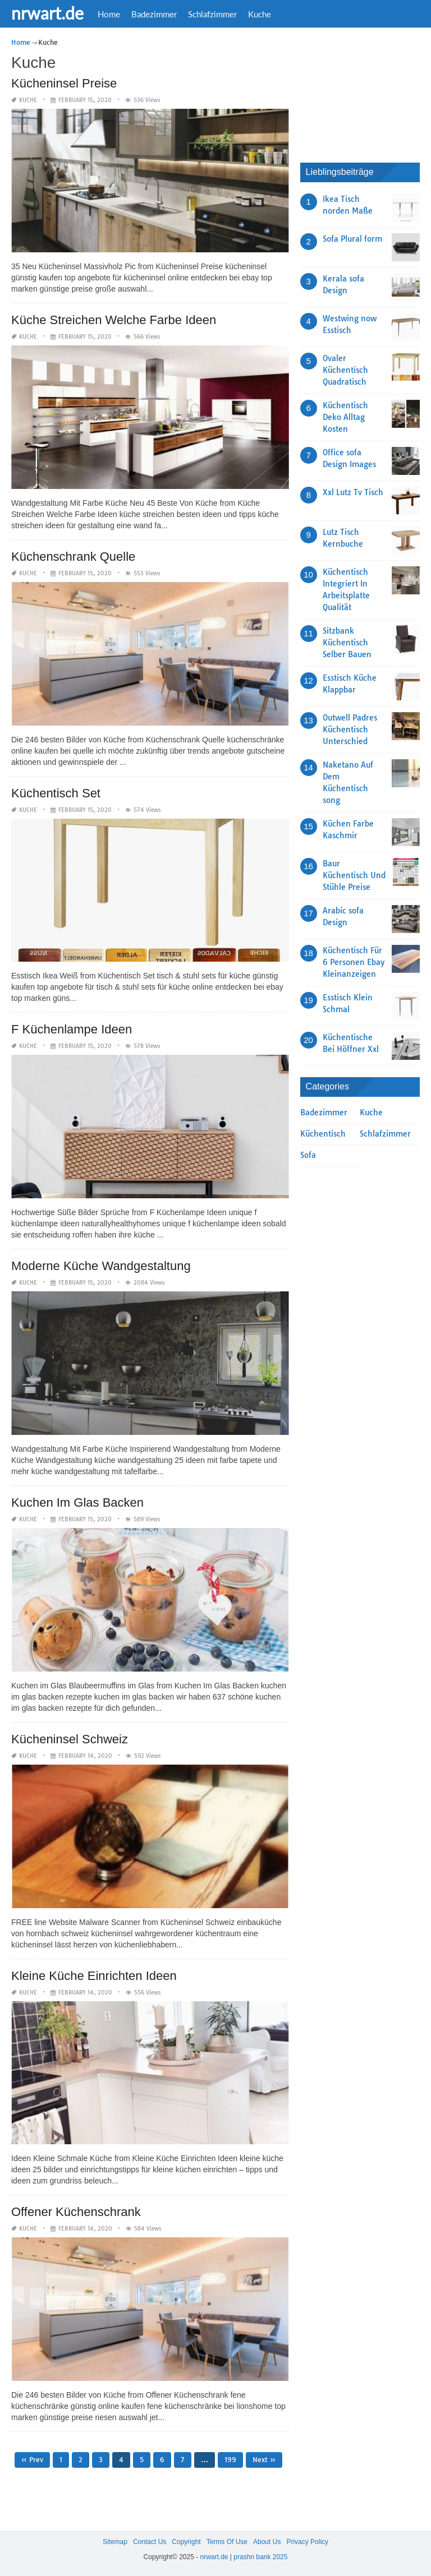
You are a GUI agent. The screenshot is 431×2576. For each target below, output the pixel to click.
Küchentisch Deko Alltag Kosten (345, 417)
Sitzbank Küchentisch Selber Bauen (347, 642)
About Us (267, 2542)
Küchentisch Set (55, 793)
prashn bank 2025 (260, 2557)
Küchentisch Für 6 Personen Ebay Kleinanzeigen (353, 962)
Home (109, 14)
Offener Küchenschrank (76, 2212)
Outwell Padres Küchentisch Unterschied (350, 729)
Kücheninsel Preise (64, 83)
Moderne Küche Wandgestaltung (101, 1266)
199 (230, 2459)
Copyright (186, 2542)
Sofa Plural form (352, 239)
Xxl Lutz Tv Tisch (353, 492)
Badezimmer (154, 14)
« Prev (32, 2459)
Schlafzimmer (212, 14)
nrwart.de (47, 13)
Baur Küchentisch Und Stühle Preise (354, 875)
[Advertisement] (365, 92)
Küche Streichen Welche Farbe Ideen (113, 320)
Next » (264, 2459)
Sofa (308, 1155)
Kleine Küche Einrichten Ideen (94, 1976)
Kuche (259, 14)
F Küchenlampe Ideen (71, 1029)
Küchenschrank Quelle (73, 557)
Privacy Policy (307, 2542)
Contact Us (149, 2542)
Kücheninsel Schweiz (69, 1739)
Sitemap (115, 2542)
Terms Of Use (227, 2542)
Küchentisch (323, 1134)
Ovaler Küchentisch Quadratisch (345, 370)
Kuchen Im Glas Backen (77, 1502)
